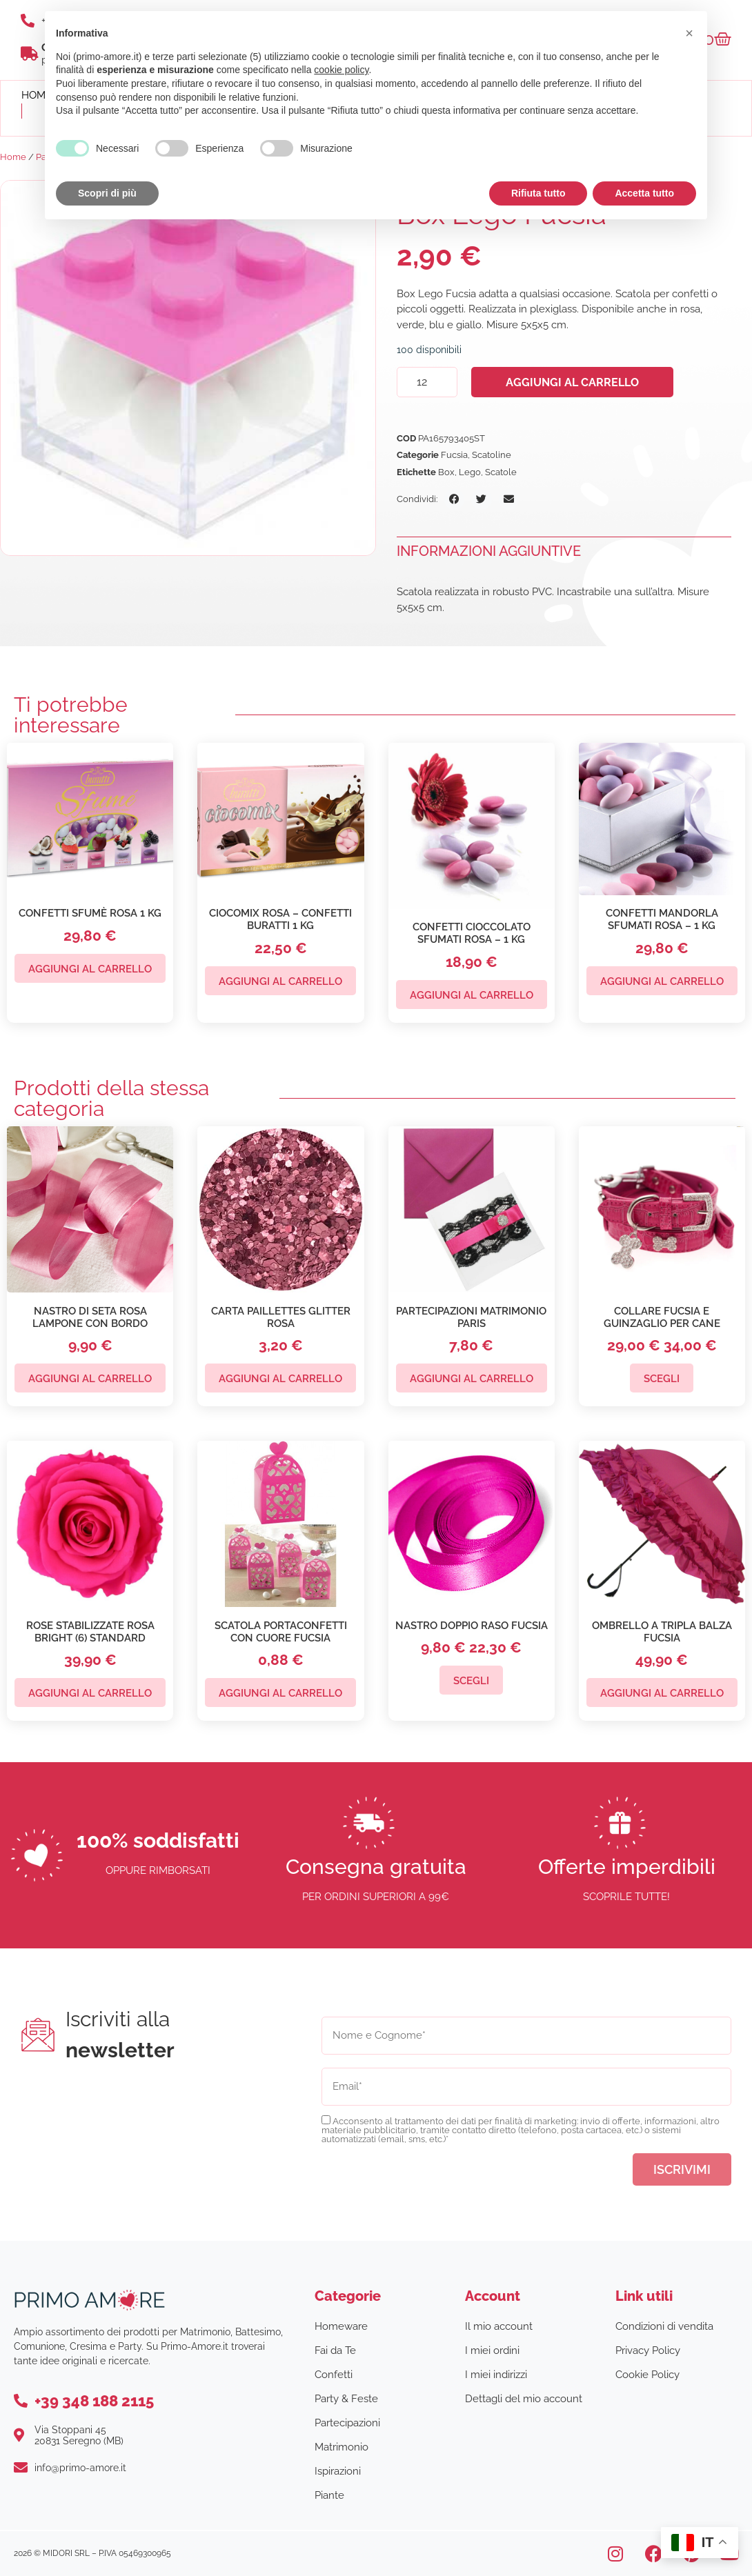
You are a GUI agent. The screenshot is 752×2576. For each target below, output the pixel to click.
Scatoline (491, 455)
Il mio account (499, 2326)
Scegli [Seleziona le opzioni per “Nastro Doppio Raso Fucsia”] (471, 1681)
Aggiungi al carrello (572, 382)
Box (446, 472)
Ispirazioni (338, 2471)
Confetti (334, 2374)
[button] (454, 499)
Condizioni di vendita (664, 2326)
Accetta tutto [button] (644, 193)
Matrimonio (341, 2447)
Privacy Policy (647, 2350)
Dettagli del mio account (523, 2399)
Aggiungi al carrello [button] (90, 969)
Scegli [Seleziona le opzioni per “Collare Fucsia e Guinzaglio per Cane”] (662, 1378)
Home (13, 157)
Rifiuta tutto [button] (538, 193)
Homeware (341, 2326)
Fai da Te (335, 2350)
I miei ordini (492, 2350)
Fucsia (454, 455)
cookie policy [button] (341, 69)
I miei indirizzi (496, 2374)
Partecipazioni (347, 2423)
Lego (470, 472)
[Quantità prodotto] (427, 382)
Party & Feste (346, 2399)
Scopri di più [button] (107, 193)
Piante (329, 2495)
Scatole (501, 472)
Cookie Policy (647, 2374)
